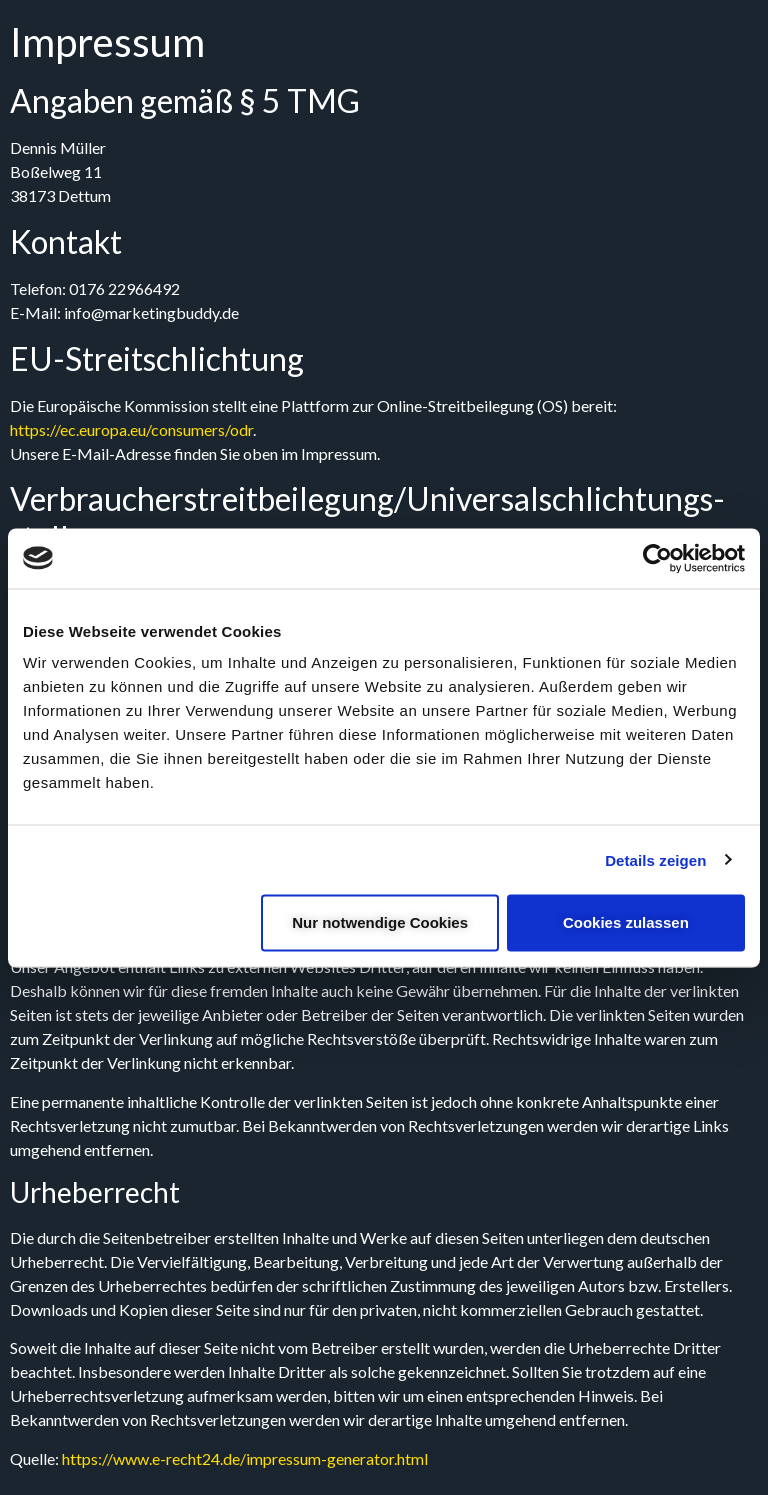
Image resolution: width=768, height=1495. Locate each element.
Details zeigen (655, 859)
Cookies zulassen (626, 922)
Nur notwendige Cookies (380, 922)
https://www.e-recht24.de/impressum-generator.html (245, 1458)
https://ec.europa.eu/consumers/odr (131, 429)
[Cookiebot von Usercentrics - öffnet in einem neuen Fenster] (657, 558)
